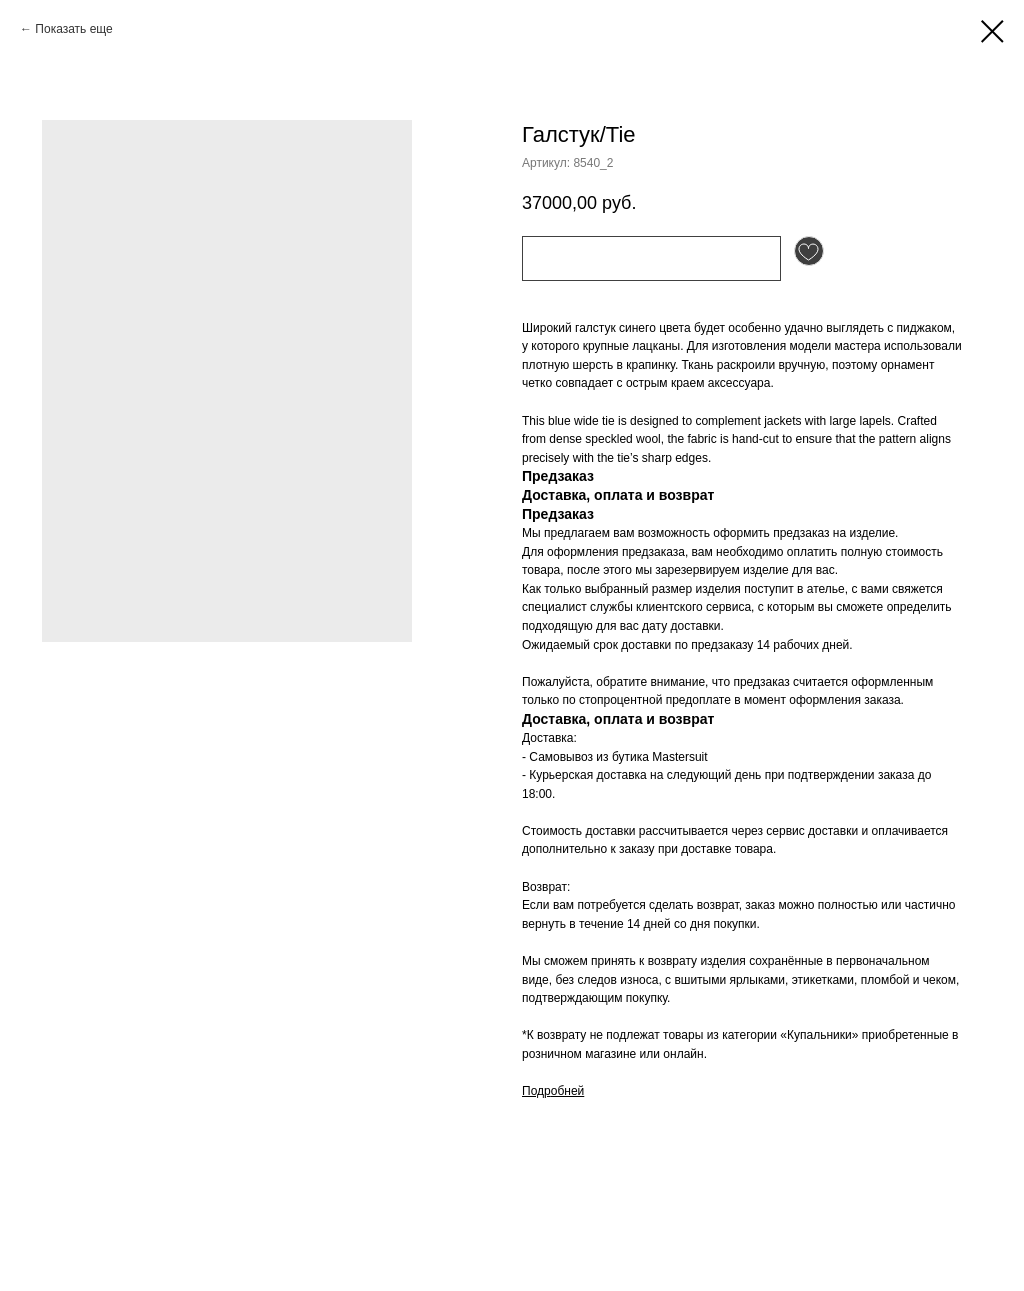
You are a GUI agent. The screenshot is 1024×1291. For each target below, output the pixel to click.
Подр (536, 1091)
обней (568, 1091)
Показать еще (73, 29)
